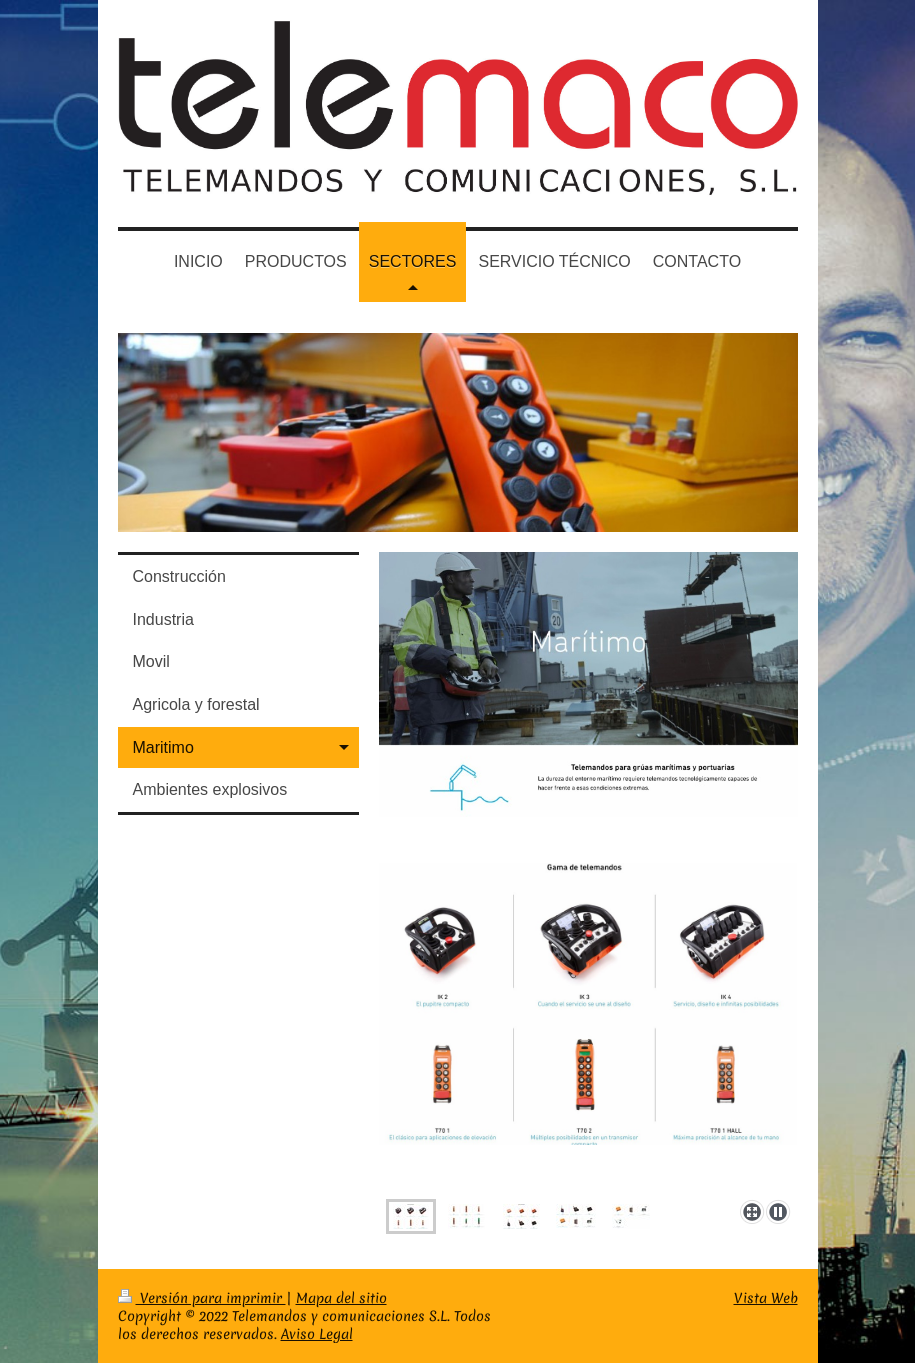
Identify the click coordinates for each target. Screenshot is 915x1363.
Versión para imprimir (202, 1298)
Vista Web (766, 1298)
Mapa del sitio (341, 1298)
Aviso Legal (317, 1334)
